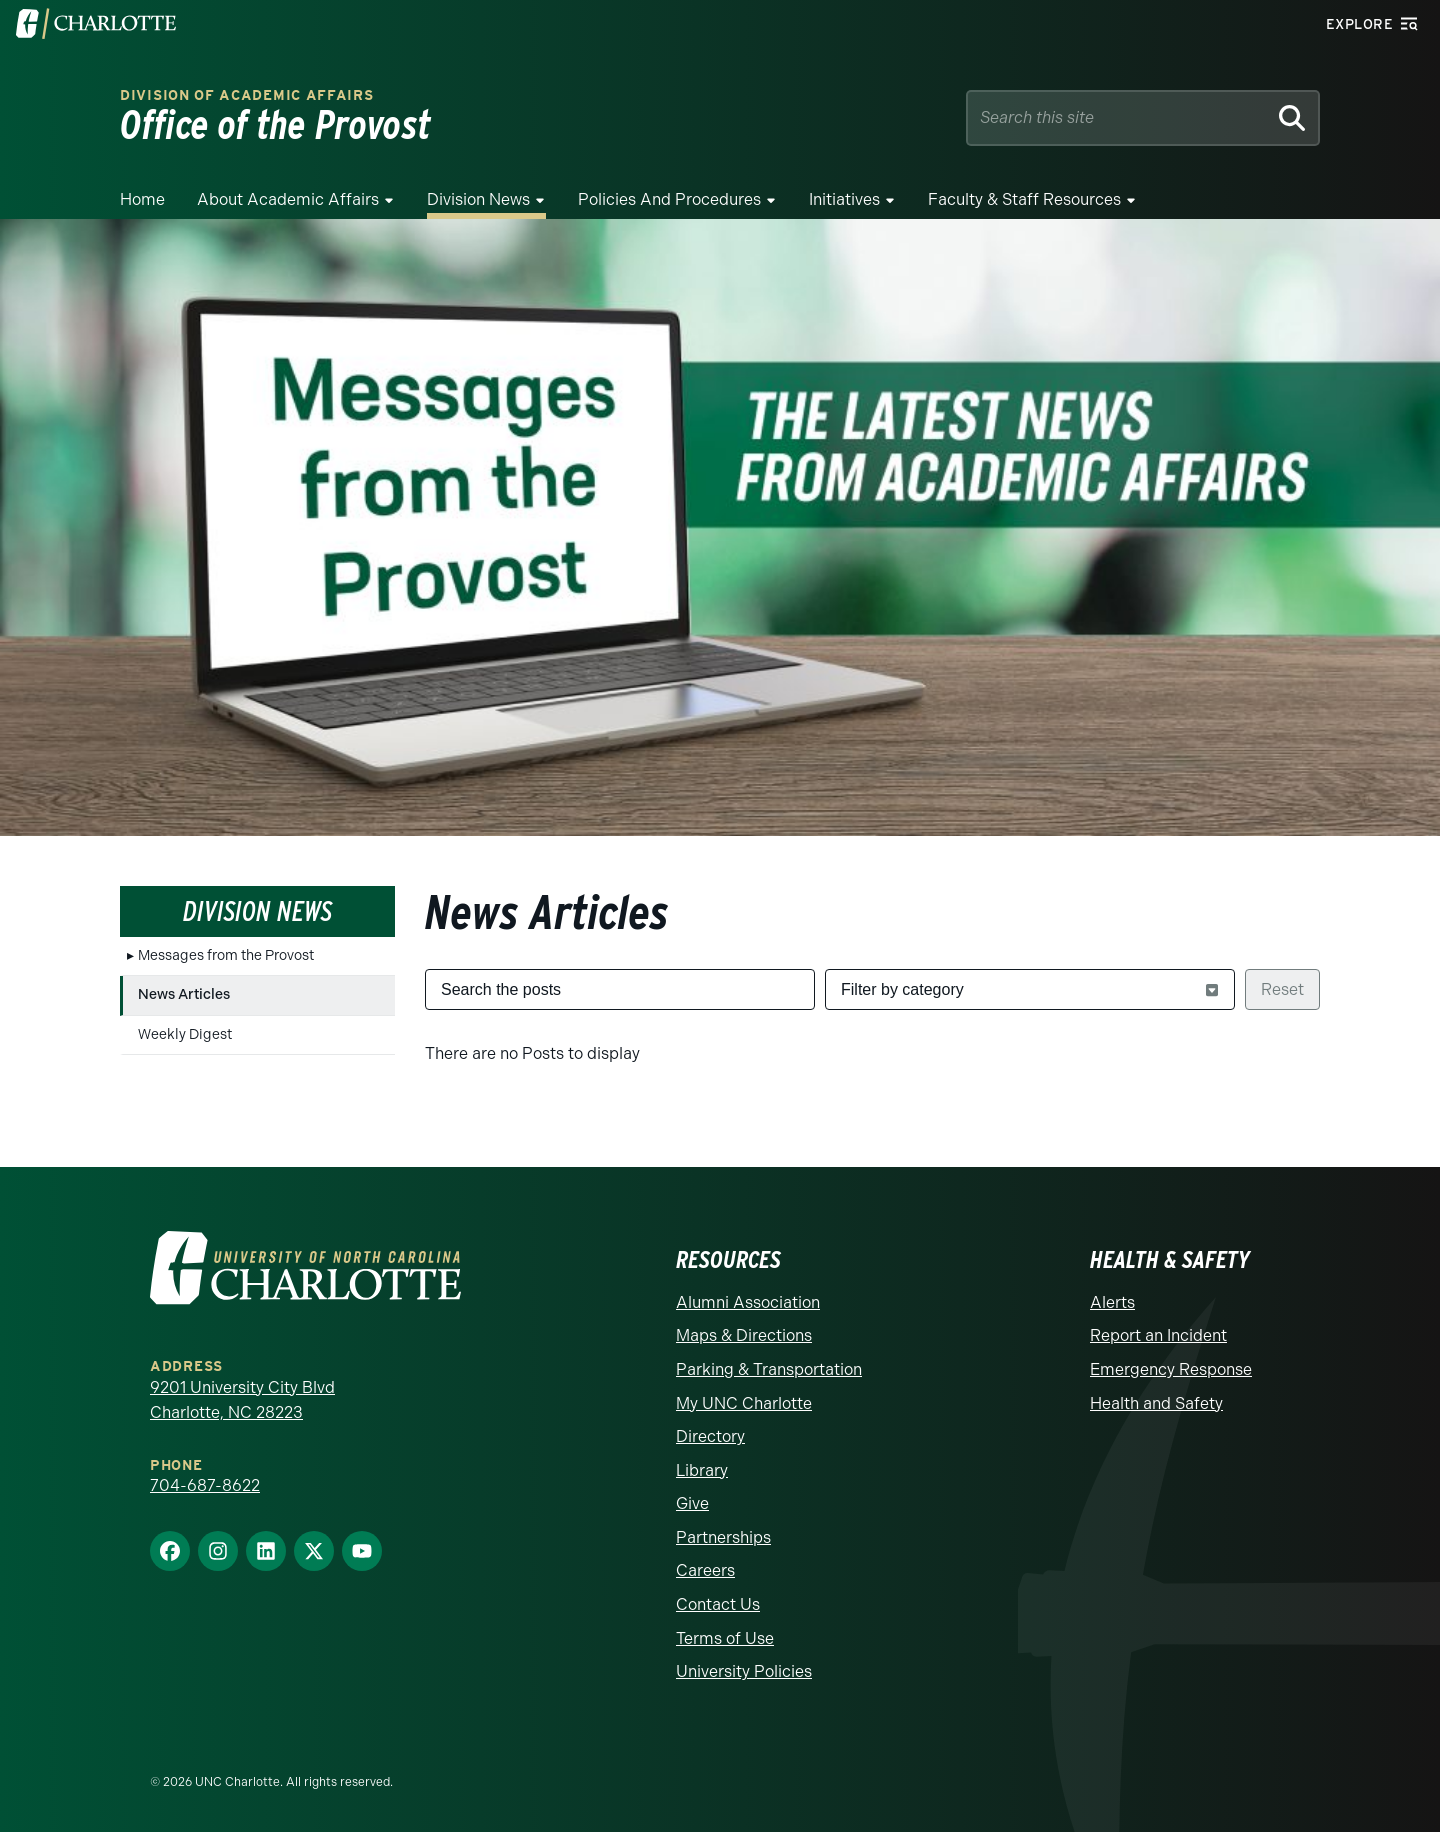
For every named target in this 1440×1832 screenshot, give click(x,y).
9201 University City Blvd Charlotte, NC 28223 (242, 1400)
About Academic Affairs (288, 199)
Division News (478, 199)
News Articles (184, 994)
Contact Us (718, 1604)
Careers (705, 1570)
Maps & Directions (744, 1335)
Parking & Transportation (769, 1369)
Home (142, 199)
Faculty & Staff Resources (1024, 199)
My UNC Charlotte (744, 1403)
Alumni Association (748, 1302)
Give (692, 1503)
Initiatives (844, 199)
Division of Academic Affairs (247, 95)
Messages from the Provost (226, 955)
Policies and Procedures (669, 199)
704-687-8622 (205, 1485)
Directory (710, 1436)
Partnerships (723, 1537)
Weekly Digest (185, 1034)
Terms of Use (725, 1638)
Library (702, 1470)
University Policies (744, 1671)
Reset (1282, 989)
